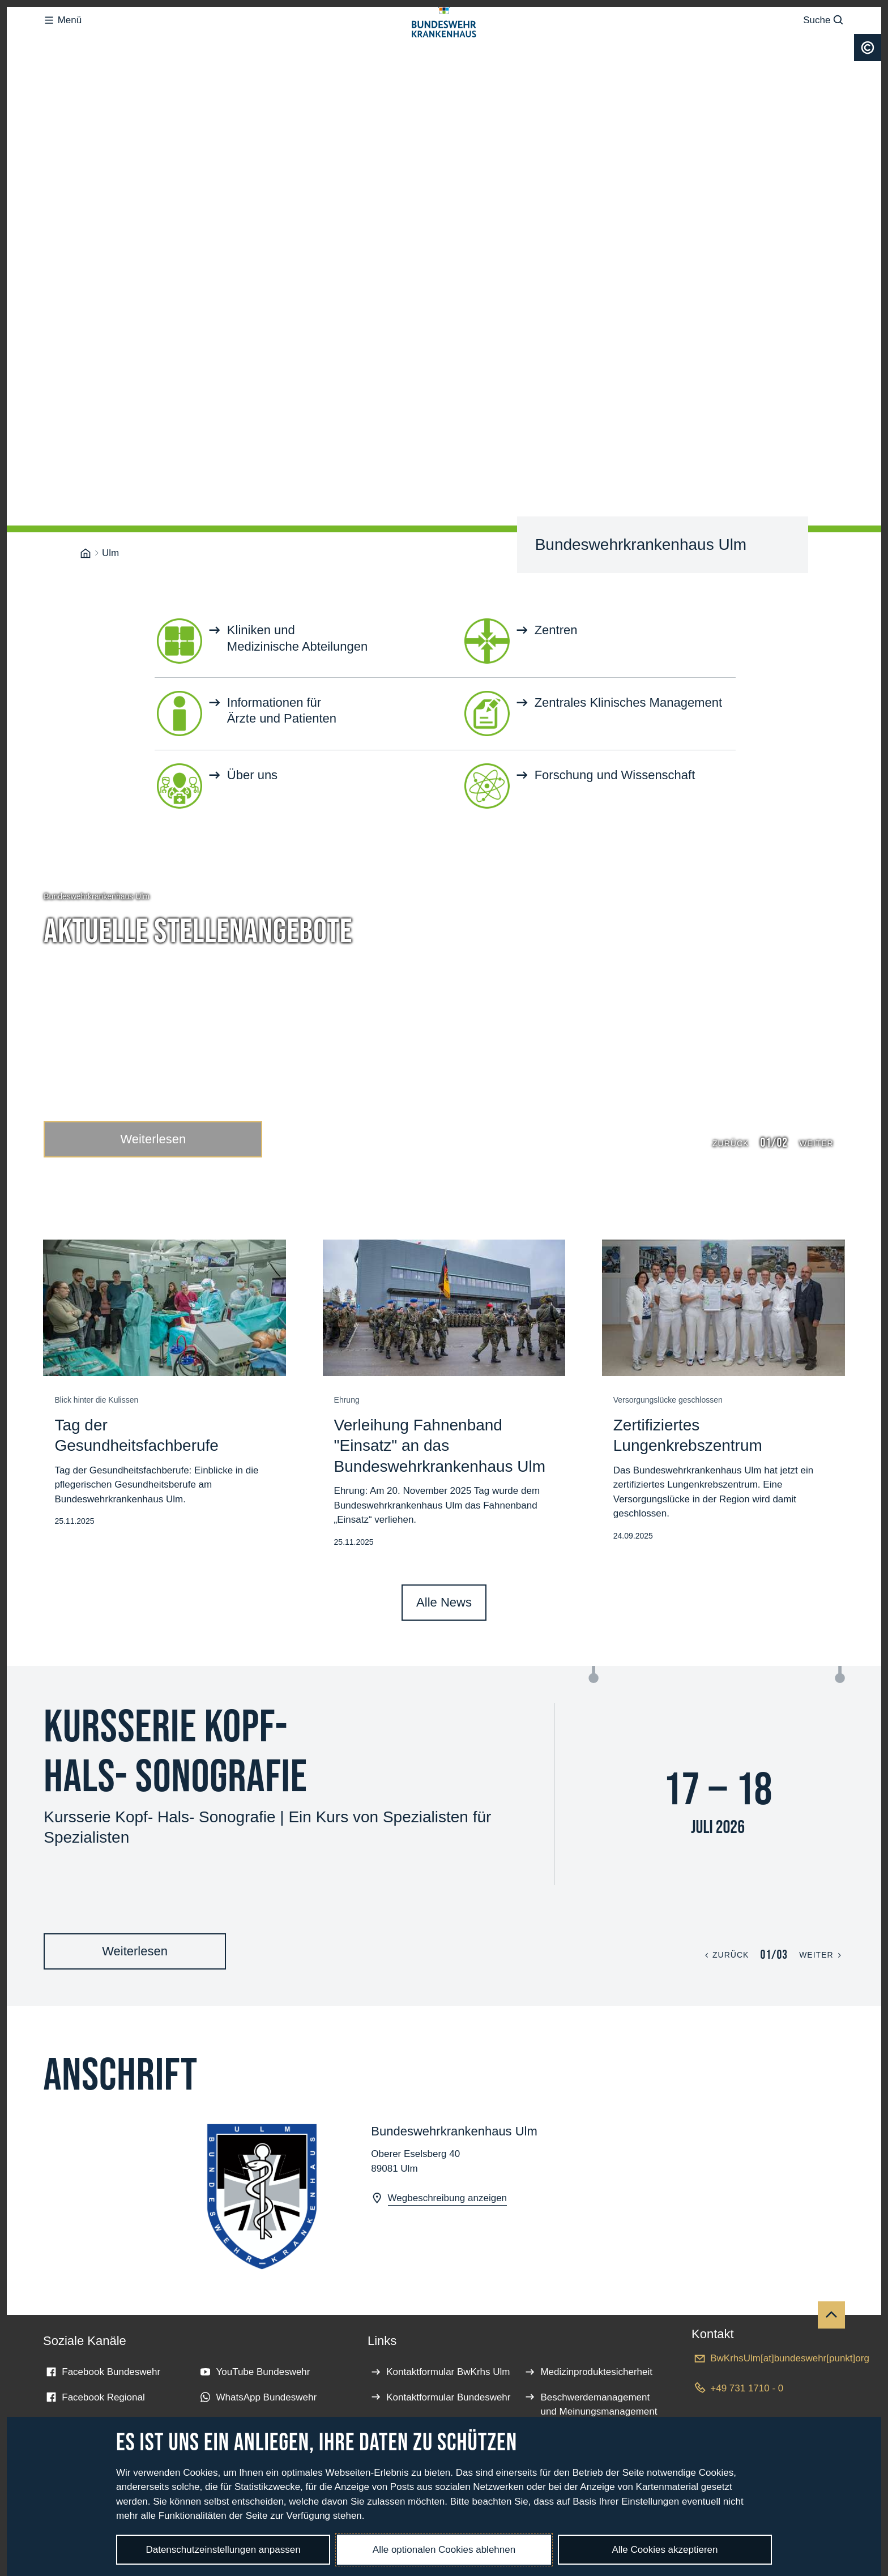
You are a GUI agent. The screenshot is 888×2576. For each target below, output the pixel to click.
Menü (62, 43)
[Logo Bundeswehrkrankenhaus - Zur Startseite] (444, 43)
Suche (823, 43)
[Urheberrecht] (867, 92)
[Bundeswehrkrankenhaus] (85, 435)
